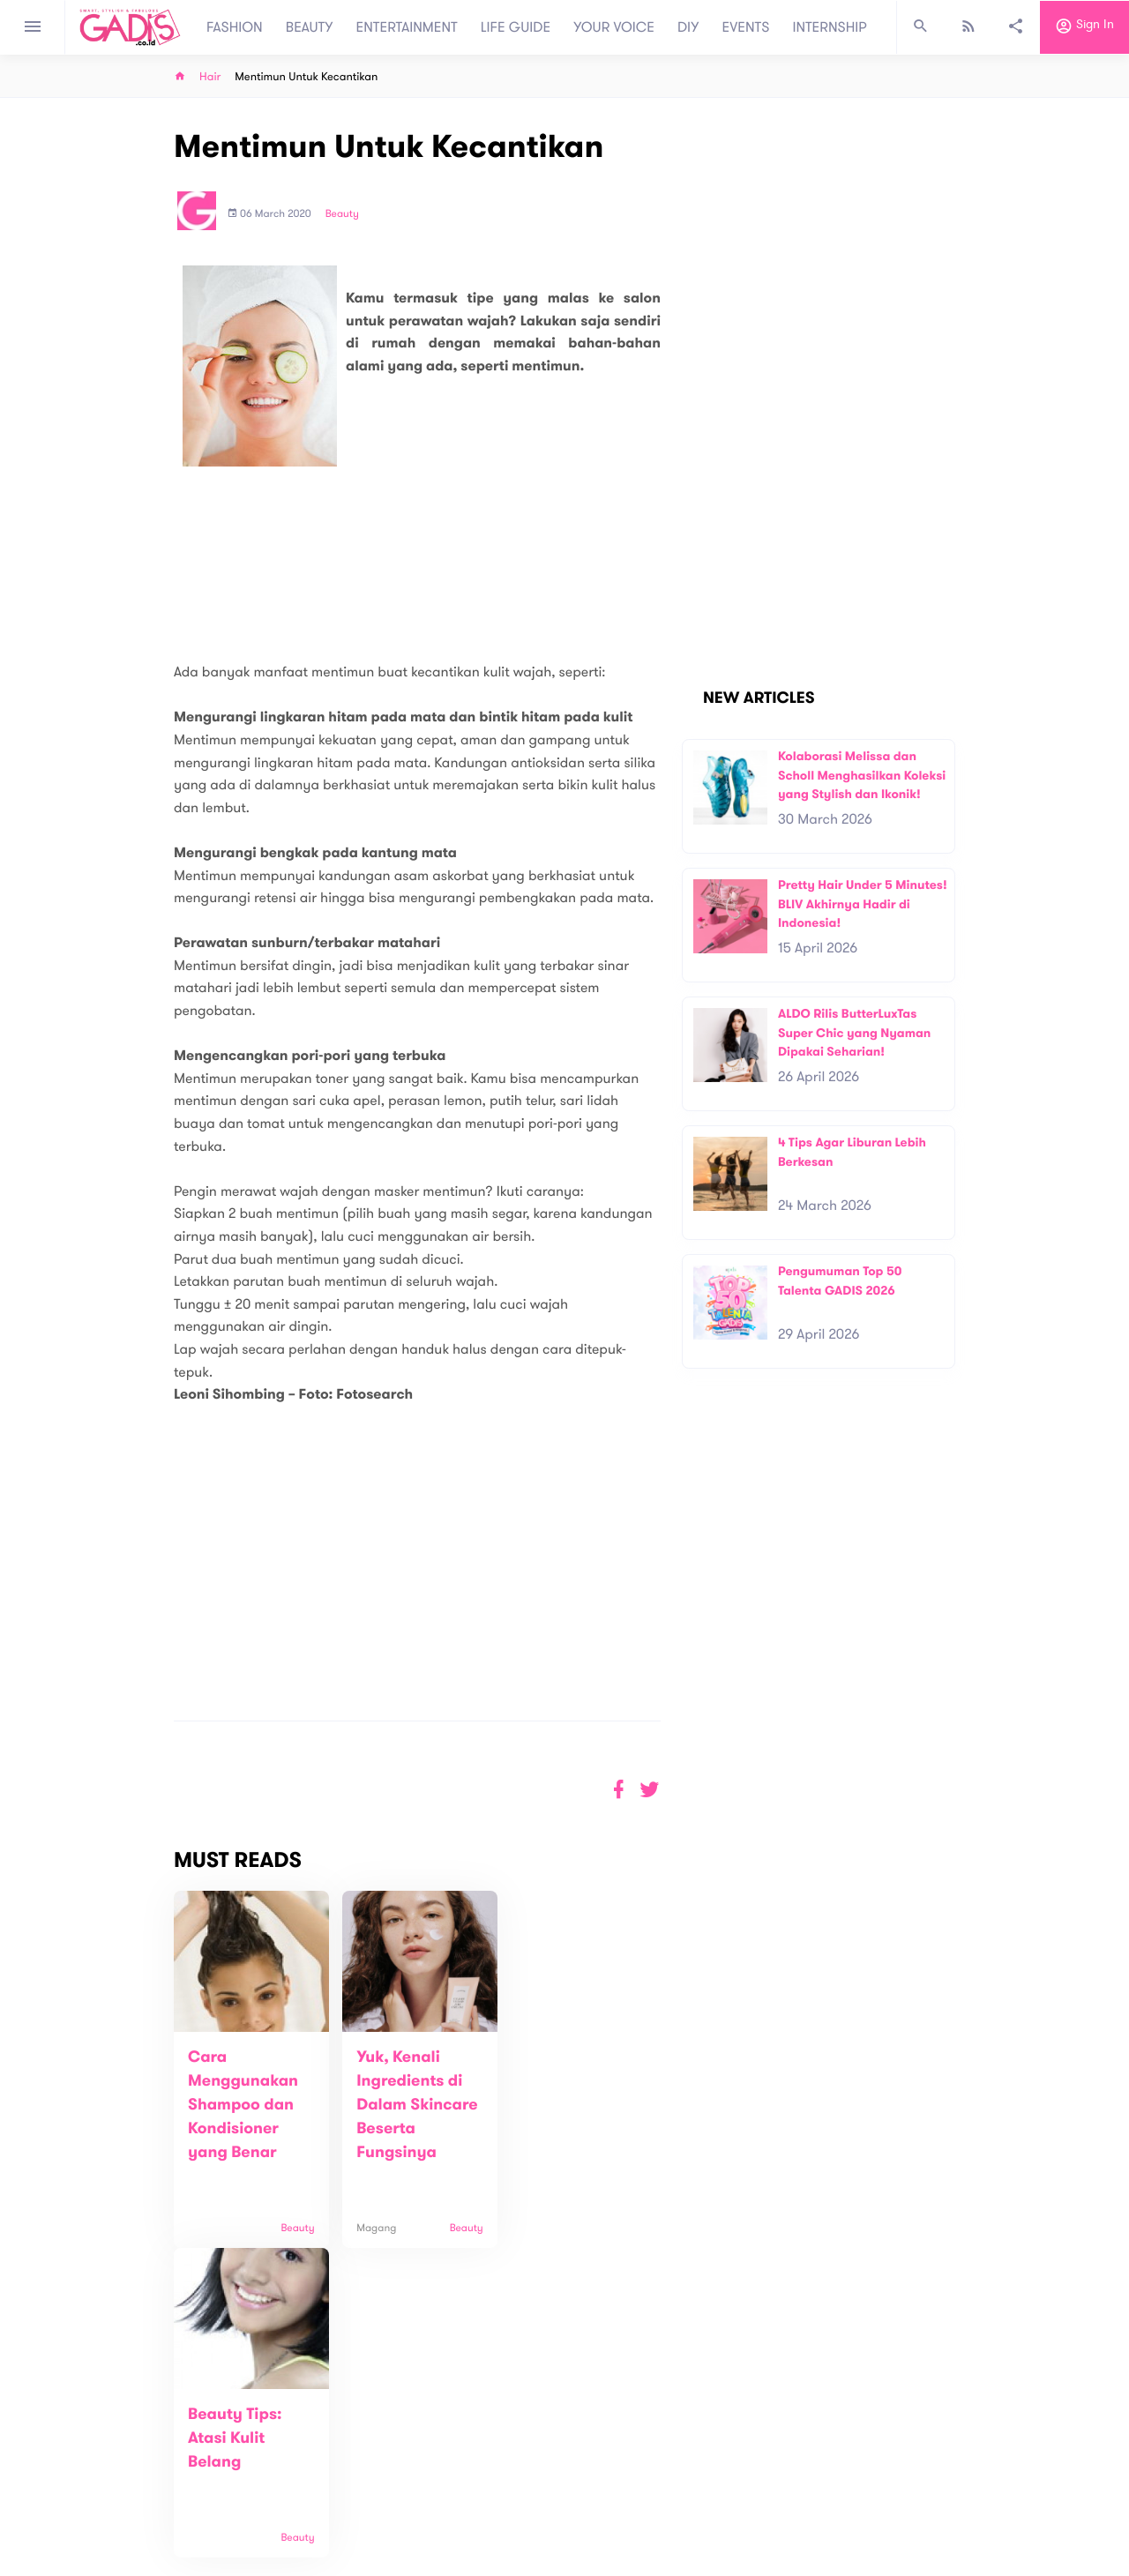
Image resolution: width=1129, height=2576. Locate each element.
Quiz (602, 2451)
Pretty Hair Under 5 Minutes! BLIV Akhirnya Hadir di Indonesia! (862, 904)
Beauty (342, 214)
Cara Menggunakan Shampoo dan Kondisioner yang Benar (243, 2105)
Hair (210, 77)
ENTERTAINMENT (407, 27)
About (326, 2441)
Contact (332, 2460)
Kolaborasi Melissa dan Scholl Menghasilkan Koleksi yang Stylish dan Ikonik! (862, 775)
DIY (688, 27)
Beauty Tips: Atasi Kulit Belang (559, 2081)
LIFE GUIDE (515, 27)
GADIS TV (675, 2451)
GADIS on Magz (749, 2451)
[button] (650, 1790)
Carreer (331, 2478)
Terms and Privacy (692, 2566)
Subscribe (997, 2386)
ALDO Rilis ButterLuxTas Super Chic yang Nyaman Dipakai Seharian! (854, 1032)
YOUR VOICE (613, 27)
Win (633, 2451)
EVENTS (746, 27)
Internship (337, 2497)
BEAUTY (309, 27)
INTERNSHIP (829, 27)
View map (82, 2515)
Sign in (1084, 27)
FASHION (234, 27)
